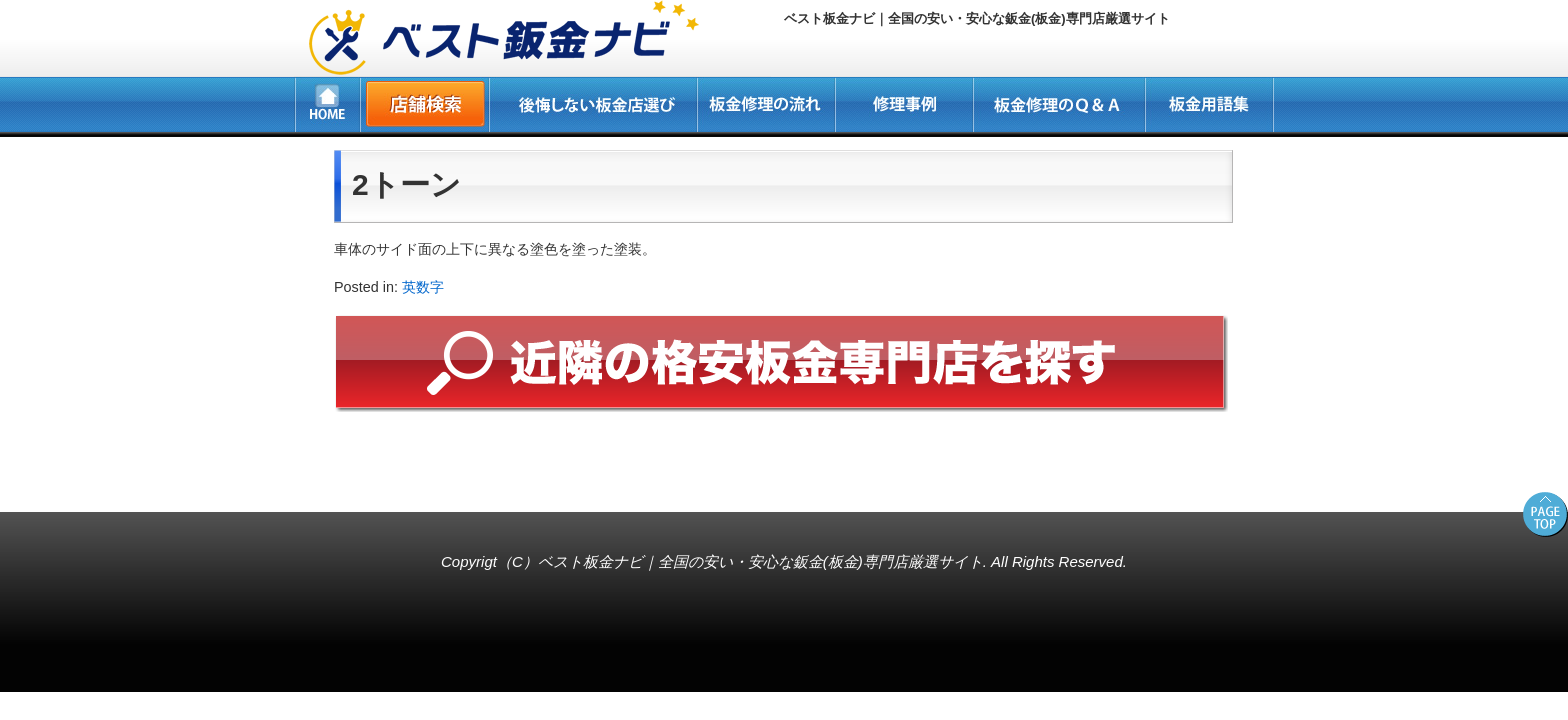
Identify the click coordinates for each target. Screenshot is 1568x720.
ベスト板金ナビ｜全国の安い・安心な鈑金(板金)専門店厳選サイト (760, 561)
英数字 (423, 287)
